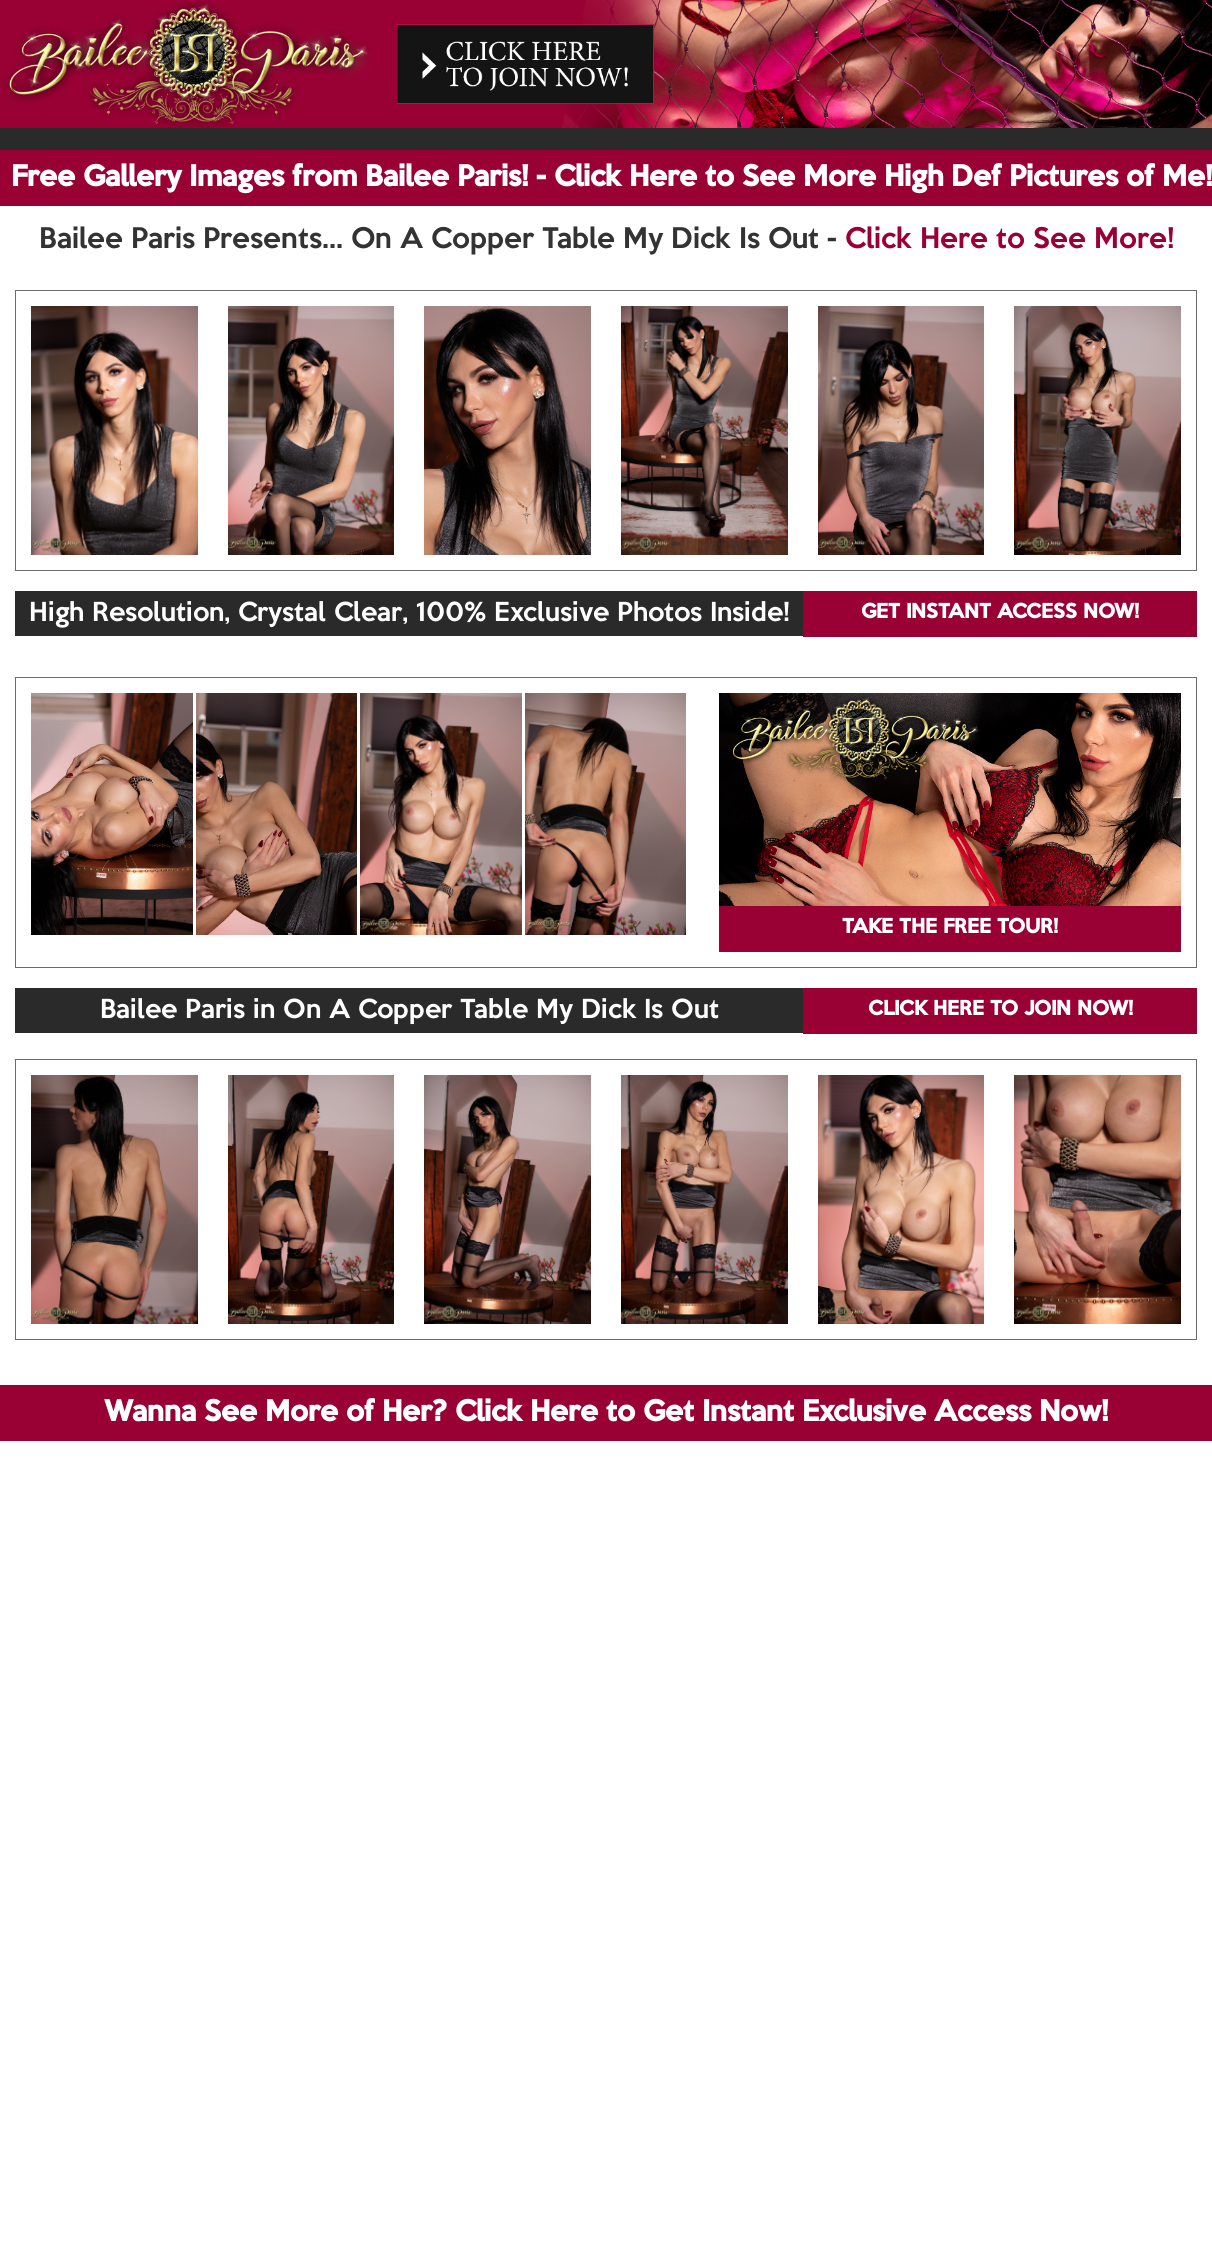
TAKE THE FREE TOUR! (950, 928)
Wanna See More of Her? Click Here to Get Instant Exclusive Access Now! (606, 1413)
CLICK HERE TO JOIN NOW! (1000, 1010)
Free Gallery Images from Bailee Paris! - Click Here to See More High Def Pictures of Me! (611, 178)
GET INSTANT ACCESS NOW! (1000, 613)
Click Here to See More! (1009, 240)
